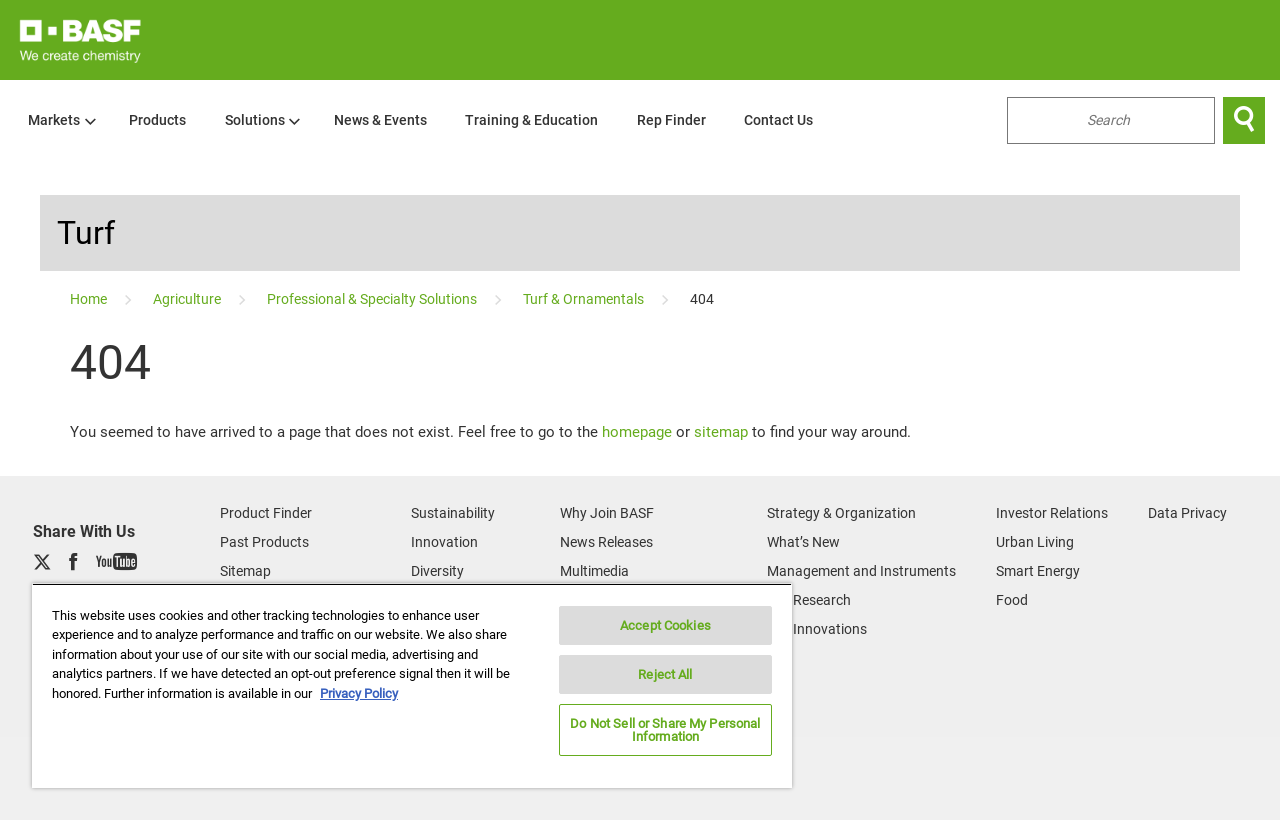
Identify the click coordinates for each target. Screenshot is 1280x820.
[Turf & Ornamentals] (585, 299)
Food (1012, 600)
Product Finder (266, 513)
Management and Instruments (861, 571)
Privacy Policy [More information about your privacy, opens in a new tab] (359, 693)
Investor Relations (1052, 513)
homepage (637, 432)
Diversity (437, 571)
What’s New (803, 542)
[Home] (90, 299)
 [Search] (1244, 120)
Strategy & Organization (841, 513)
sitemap (721, 432)
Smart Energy (1038, 571)
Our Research (809, 600)
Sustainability (453, 513)
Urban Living (1035, 542)
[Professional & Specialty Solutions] (373, 299)
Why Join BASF (607, 513)
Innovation (444, 542)
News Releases (606, 542)
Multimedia (594, 571)
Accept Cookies (665, 625)
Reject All (665, 674)
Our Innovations (817, 629)
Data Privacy (1187, 513)
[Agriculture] (188, 299)
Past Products (264, 542)
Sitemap (245, 571)
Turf (86, 233)
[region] (412, 685)
